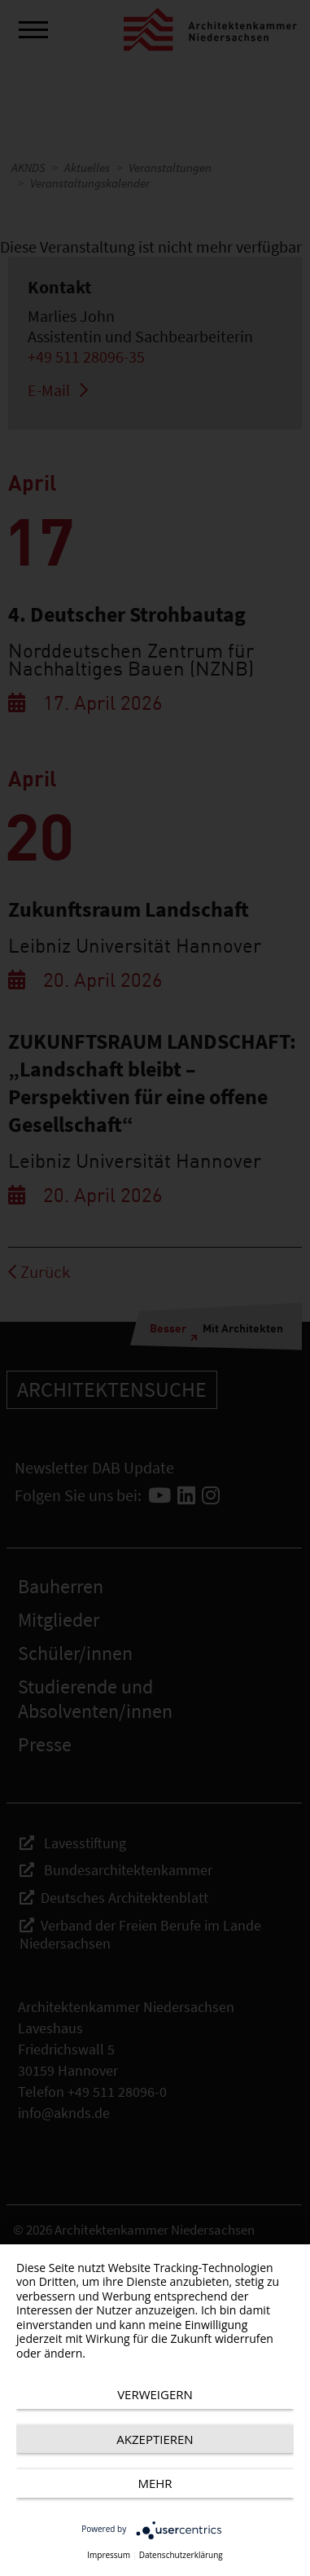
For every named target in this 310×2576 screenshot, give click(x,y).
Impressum (108, 2555)
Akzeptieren (154, 2439)
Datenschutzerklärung (181, 2555)
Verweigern (155, 2394)
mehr (155, 2483)
